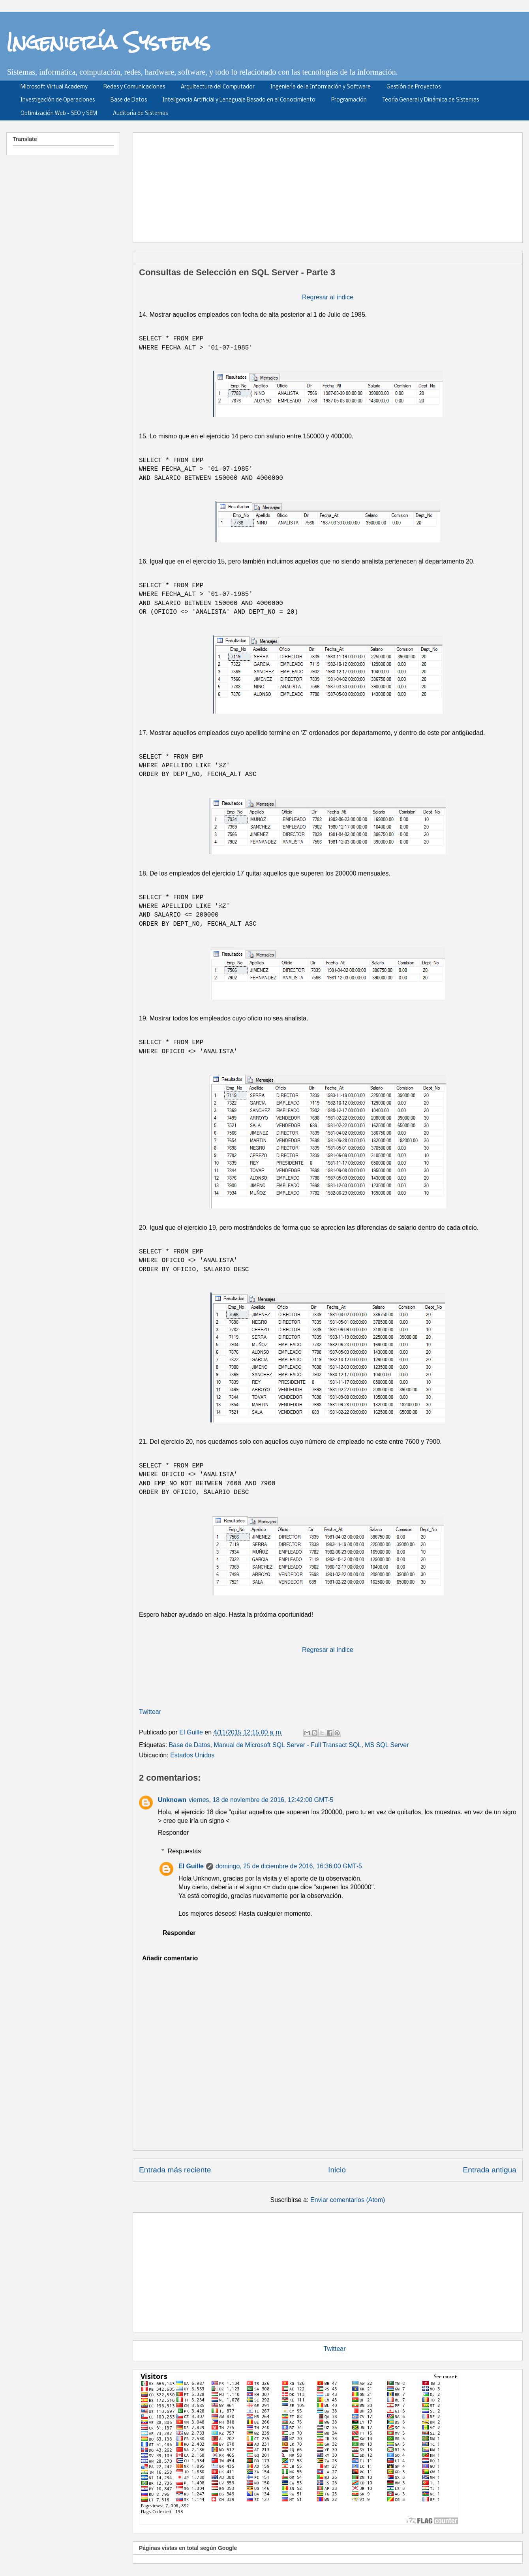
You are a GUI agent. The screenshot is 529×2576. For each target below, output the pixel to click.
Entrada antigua (489, 2170)
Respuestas (184, 1851)
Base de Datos (129, 100)
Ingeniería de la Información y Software (320, 87)
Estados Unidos (192, 1755)
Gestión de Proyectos (413, 87)
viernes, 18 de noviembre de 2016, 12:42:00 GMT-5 (261, 1799)
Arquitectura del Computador (218, 87)
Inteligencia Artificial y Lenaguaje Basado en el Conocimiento (239, 100)
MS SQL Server (387, 1745)
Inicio (337, 2170)
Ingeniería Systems (108, 42)
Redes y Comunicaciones (134, 87)
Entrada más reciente (175, 2170)
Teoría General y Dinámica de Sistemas (431, 100)
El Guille (191, 1866)
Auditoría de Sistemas (140, 113)
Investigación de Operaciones (58, 100)
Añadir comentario (170, 1958)
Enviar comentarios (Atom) (347, 2199)
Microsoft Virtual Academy (54, 87)
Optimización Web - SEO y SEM (59, 113)
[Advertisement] (327, 2270)
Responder (173, 1832)
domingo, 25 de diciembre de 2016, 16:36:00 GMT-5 (289, 1866)
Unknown (172, 1799)
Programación (349, 100)
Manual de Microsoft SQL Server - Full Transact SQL (287, 1745)
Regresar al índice (327, 297)
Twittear (150, 1711)
